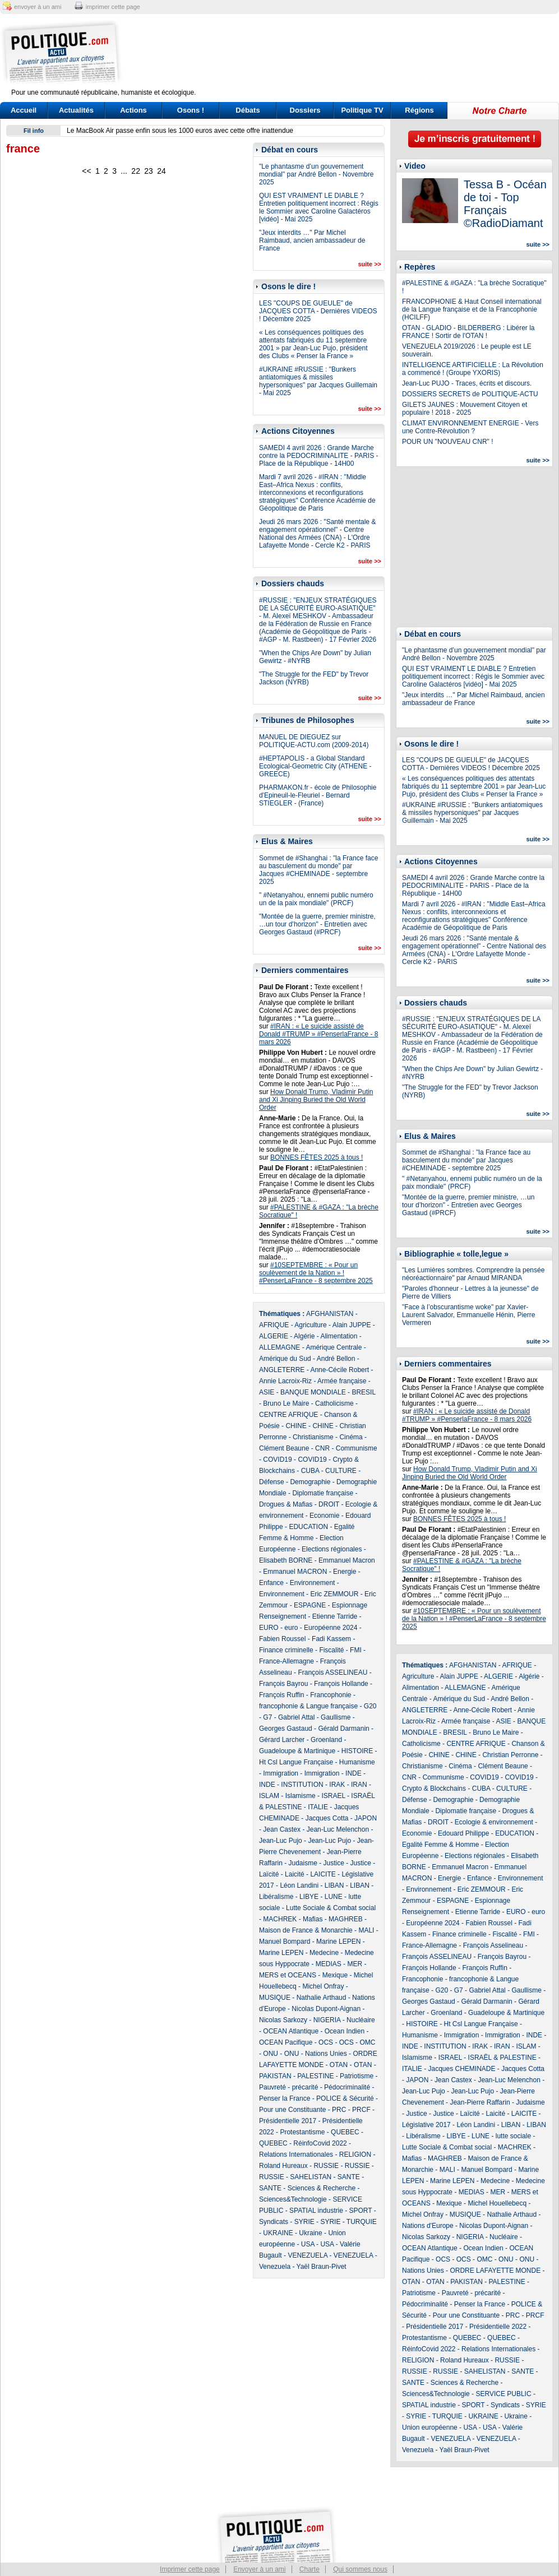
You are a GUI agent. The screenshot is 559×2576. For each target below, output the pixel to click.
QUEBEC (345, 2132)
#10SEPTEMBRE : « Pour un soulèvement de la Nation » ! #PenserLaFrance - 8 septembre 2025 (316, 1273)
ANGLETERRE (281, 1370)
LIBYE (308, 1897)
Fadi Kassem (331, 1639)
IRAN (359, 1785)
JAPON (365, 1818)
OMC (367, 2042)
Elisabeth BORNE (285, 1560)
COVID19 (277, 1459)
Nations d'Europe (428, 2226)
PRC (339, 2110)
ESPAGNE (310, 1605)
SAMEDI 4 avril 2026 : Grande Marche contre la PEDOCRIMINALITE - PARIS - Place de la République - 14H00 (318, 455)
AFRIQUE (274, 1325)
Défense (271, 1482)
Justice (334, 1863)
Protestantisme (302, 2132)
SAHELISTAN (310, 2177)
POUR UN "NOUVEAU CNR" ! (447, 442)
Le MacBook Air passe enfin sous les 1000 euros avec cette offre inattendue (180, 131)
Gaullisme (335, 1717)
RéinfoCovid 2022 (320, 2143)
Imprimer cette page (190, 2569)
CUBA (310, 1471)
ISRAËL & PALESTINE (502, 2057)
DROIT (328, 1504)
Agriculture (310, 1325)
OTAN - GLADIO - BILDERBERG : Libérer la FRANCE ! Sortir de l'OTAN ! (468, 332)
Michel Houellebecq (497, 2203)
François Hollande (341, 1684)
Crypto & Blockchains (434, 1788)
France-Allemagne (286, 1661)
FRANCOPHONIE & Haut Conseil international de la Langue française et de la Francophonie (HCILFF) (472, 309)
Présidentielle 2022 (497, 2327)
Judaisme (302, 1863)
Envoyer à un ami (259, 2569)
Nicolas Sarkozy (283, 2020)
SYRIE (304, 2222)
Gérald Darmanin (343, 1728)
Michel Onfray (323, 1986)
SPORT (360, 2210)
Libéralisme (276, 1897)
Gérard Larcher (281, 1740)
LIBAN (334, 1885)
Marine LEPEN (338, 1941)
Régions (419, 110)
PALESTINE (315, 2076)
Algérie (304, 1336)
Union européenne (430, 2427)
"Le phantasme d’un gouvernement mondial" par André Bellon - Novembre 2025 (316, 174)
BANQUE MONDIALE (313, 1392)
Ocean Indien (344, 2031)
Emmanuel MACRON (295, 1572)
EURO (269, 1628)
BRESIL (363, 1392)
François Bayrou (283, 1684)
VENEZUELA (307, 2255)
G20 (370, 1706)
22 (135, 170)
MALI (366, 1930)
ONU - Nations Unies (315, 2054)
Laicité (294, 1874)
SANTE (349, 2177)
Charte (309, 2569)
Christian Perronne (510, 1755)
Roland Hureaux (283, 2166)
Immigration (280, 1773)
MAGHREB (346, 1919)
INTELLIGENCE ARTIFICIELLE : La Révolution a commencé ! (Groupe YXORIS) (472, 369)
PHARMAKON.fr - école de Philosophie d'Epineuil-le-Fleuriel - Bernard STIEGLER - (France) (317, 795)
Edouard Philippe (463, 1833)
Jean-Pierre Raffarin (480, 2102)
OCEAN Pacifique (285, 2042)
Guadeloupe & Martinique (297, 1751)
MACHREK (280, 1919)
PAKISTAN (275, 2076)
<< (86, 170)
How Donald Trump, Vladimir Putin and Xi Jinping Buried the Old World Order (316, 1099)
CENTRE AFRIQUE (288, 1415)
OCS (325, 2042)
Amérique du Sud (285, 1359)
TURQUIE (362, 2222)
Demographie (310, 1482)
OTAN (339, 2065)
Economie (324, 1515)
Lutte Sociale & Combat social (331, 1908)
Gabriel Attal (296, 1717)
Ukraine (310, 2233)
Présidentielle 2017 (287, 2121)
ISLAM (269, 1796)
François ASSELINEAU (332, 1672)
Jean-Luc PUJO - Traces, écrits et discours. (467, 383)
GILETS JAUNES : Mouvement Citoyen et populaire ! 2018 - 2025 (464, 408)
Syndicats (273, 2222)
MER (354, 1964)
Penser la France (284, 2098)
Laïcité (269, 1874)
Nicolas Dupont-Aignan (326, 2009)
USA (308, 2244)
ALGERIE (273, 1336)
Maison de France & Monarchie (306, 1930)
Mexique (335, 1975)
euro (291, 1628)
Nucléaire (361, 2020)
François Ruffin (281, 1695)
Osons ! (190, 110)
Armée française (341, 1381)
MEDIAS (328, 1964)
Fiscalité (331, 1650)
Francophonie (330, 1695)
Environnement (312, 1583)
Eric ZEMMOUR (334, 1594)
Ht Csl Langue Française (296, 1762)
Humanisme (357, 1762)
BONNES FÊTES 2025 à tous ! (316, 1157)
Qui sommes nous (360, 2569)
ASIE (266, 1392)
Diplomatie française (322, 1493)
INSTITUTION (302, 1785)
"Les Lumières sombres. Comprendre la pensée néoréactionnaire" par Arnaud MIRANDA (473, 1274)
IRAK (337, 1785)
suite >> (369, 264)
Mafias (312, 1919)
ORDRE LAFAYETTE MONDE (495, 2270)
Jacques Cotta (327, 1818)
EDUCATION (308, 1527)
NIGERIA (327, 2020)
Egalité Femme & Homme (440, 1844)
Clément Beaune (284, 1448)
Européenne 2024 (330, 1628)
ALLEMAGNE (279, 1347)
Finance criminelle (286, 1650)
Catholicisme (334, 1403)
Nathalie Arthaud (322, 1998)
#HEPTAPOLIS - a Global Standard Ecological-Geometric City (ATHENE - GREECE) (315, 766)
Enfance (271, 1583)
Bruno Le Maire (286, 1403)
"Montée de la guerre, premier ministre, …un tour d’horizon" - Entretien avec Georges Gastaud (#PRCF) (317, 924)
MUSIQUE (274, 1998)
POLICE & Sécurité (345, 2098)
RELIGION (355, 2154)
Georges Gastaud (285, 1728)
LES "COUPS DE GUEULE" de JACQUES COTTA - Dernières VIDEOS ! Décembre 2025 (318, 311)
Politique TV (362, 110)
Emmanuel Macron (346, 1560)
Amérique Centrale (334, 1347)
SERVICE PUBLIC (503, 2394)
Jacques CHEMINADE (461, 2069)
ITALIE (318, 1807)
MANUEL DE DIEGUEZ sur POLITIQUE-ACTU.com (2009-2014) (313, 741)
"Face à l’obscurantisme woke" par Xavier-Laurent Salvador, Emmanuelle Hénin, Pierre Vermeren (468, 1315)
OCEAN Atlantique (290, 2031)
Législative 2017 (426, 2125)
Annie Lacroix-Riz (285, 1381)
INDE (353, 1773)
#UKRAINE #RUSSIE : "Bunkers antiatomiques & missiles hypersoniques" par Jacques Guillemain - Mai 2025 (318, 381)
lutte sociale (513, 2136)
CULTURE (341, 1471)
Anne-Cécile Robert (339, 1370)
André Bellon (336, 1359)
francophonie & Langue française (308, 1706)
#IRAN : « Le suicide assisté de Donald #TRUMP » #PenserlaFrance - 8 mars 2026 (318, 1034)
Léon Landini (299, 1885)
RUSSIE (326, 2166)
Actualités (76, 110)
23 (148, 170)
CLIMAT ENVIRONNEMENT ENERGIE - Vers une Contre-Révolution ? (470, 427)
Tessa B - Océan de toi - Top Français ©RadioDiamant (505, 203)
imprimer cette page (113, 6)
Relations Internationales (296, 2154)
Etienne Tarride (335, 1616)
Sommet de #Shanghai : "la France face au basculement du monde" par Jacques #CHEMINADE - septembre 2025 (318, 870)
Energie (344, 1572)
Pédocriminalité (347, 2087)
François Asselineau (493, 1945)
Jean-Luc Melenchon (338, 1829)
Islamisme (300, 1796)
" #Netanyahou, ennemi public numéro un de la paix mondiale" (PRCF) (316, 899)
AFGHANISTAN (329, 1314)
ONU (270, 2054)
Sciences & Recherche (321, 2188)
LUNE (334, 1897)
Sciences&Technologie (293, 2199)
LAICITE (322, 1874)
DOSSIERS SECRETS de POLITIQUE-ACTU (470, 394)
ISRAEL (333, 1796)
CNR (322, 1448)
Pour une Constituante (292, 2110)
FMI (356, 1650)
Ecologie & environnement (494, 1822)
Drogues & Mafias (285, 1504)
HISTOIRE (357, 1751)
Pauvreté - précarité (288, 2087)
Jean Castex (282, 1829)
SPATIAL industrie (316, 2210)
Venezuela (274, 2267)
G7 (267, 1717)
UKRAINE (278, 2233)
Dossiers (305, 110)
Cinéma (350, 1437)
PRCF (361, 2110)
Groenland (326, 1740)
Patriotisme (356, 2076)
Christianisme (313, 1437)
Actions (133, 110)
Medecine (324, 1953)
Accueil (23, 110)
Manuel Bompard (284, 1941)
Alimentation (338, 1336)
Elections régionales (332, 1549)
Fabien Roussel (282, 1639)
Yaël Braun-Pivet (322, 2267)
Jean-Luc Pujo (280, 1841)
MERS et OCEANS (287, 1975)
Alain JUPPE (351, 1325)
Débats (247, 110)
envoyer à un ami (37, 6)
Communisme (356, 1448)
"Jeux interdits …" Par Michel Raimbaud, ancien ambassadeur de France (312, 240)
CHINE (295, 1426)
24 (161, 170)
